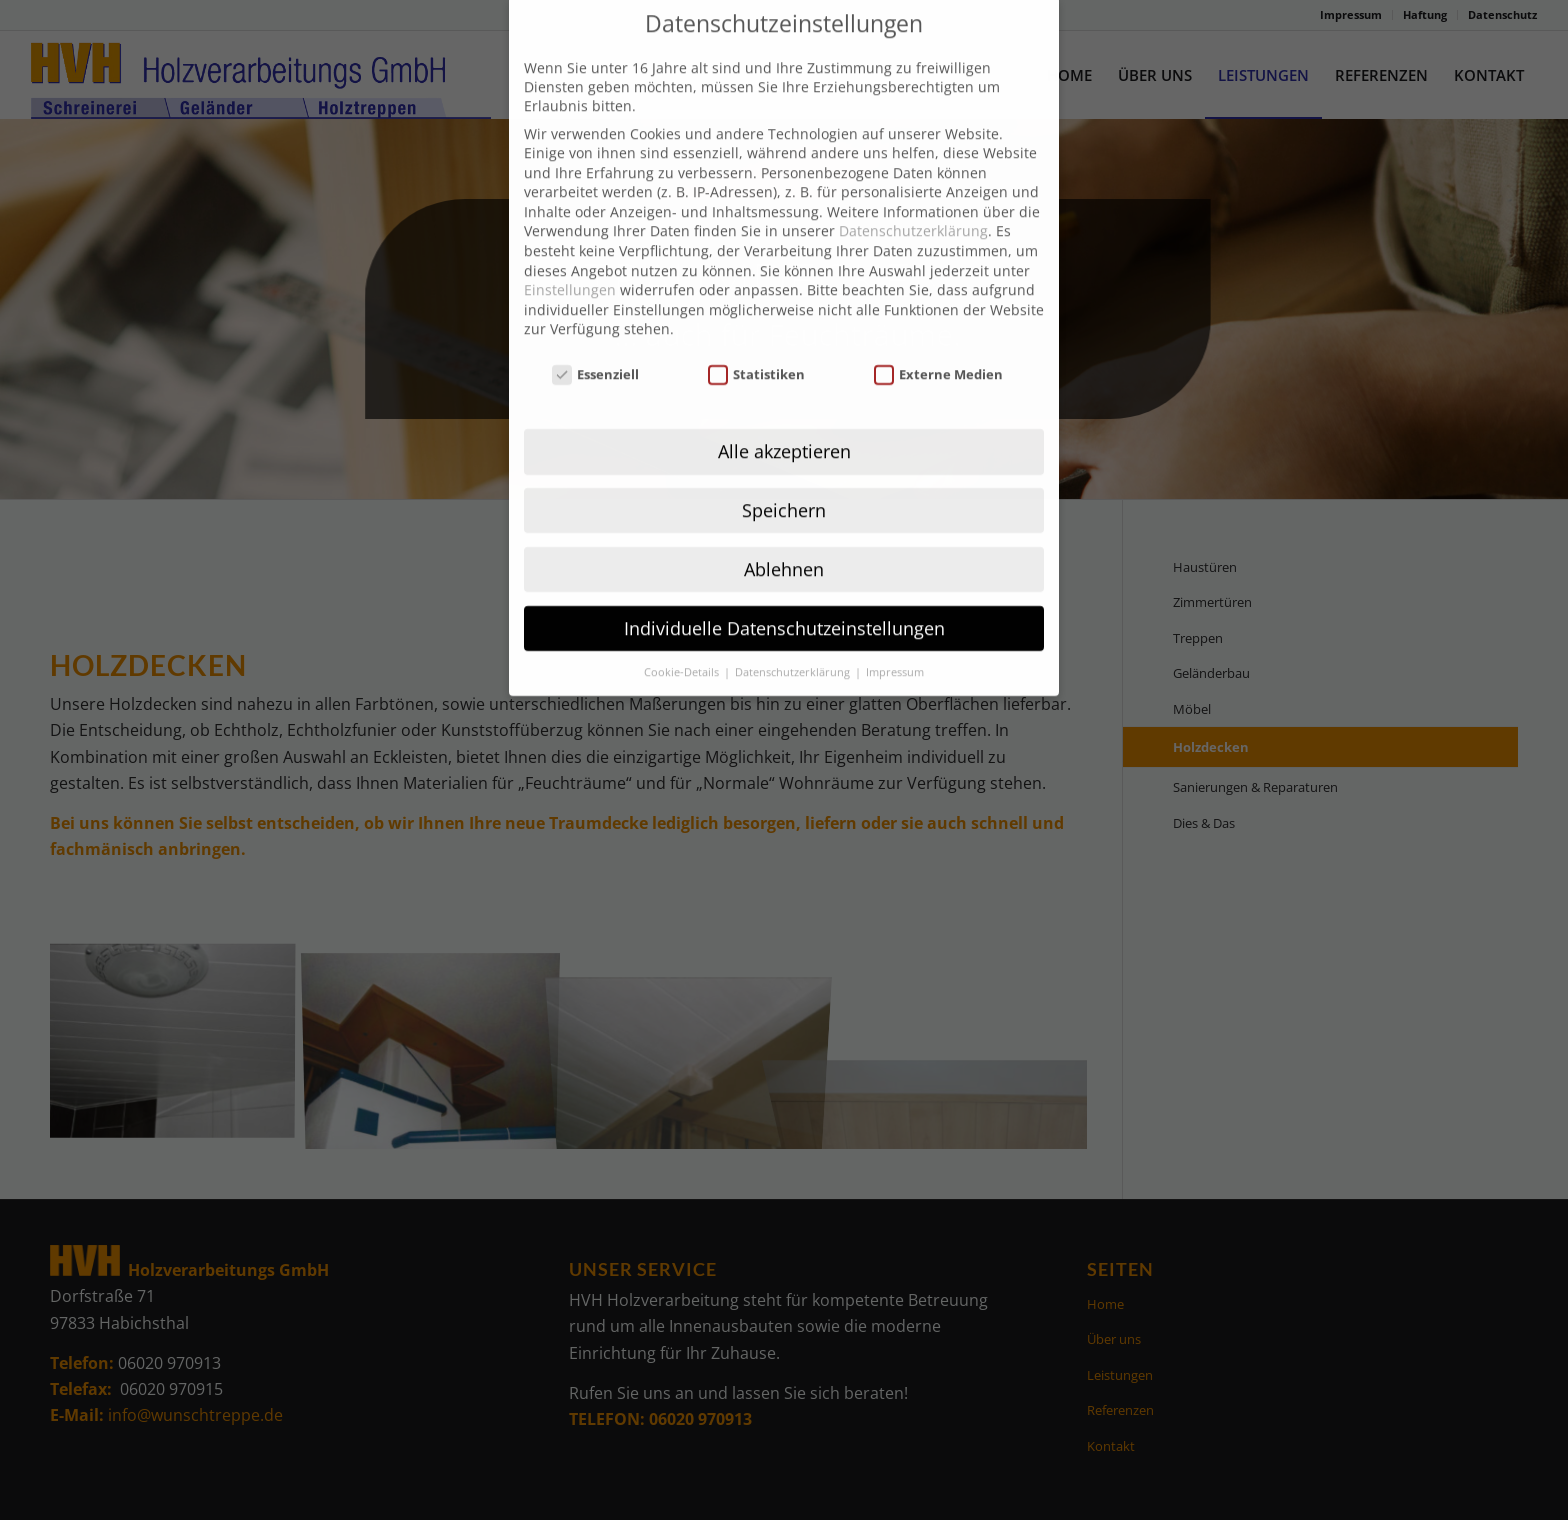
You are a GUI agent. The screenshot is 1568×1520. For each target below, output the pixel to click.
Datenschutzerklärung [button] (794, 634)
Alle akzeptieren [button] (784, 413)
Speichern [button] (784, 472)
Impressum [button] (895, 634)
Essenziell (596, 337)
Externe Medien (939, 337)
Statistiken (757, 337)
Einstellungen (570, 252)
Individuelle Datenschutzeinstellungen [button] (784, 590)
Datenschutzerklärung (913, 193)
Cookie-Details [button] (683, 634)
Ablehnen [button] (784, 531)
